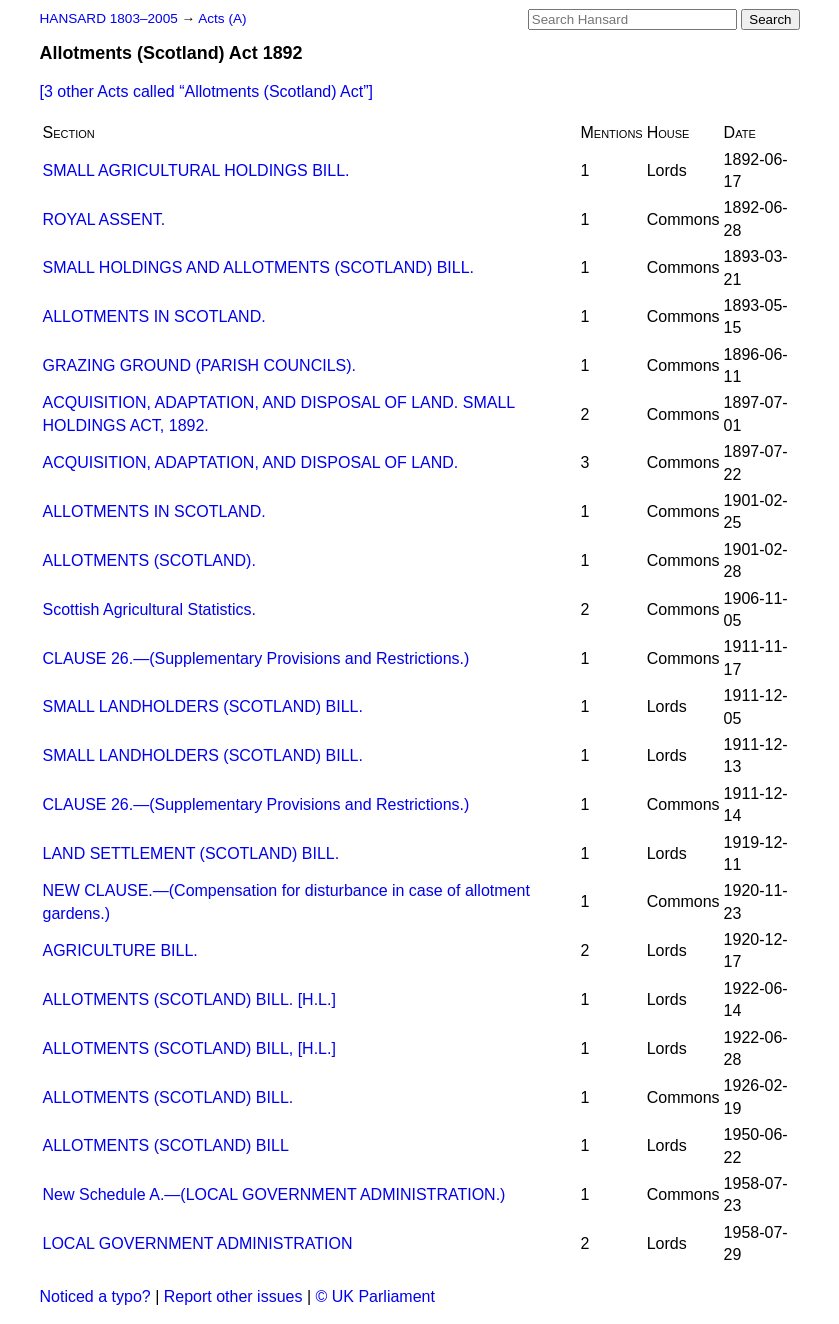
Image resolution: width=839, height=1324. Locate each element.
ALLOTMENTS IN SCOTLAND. (154, 316)
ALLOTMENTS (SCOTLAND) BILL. (168, 1097)
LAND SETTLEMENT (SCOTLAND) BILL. (191, 853)
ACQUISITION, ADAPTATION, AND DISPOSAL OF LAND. (251, 462)
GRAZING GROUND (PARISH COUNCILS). (200, 365)
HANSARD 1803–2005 (109, 18)
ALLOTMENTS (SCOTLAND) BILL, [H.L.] (189, 1048)
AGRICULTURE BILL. (120, 950)
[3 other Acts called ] (207, 91)
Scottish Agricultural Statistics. (149, 609)
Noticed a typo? (95, 1296)
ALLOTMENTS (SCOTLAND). (149, 560)
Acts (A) (222, 18)
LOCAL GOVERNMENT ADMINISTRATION (198, 1243)
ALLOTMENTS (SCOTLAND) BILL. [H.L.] (189, 999)
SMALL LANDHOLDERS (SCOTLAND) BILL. (203, 706)
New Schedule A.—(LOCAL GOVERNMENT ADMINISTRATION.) (274, 1194)
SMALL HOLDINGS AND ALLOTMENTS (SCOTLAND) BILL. (259, 267)
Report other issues (233, 1296)
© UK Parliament (375, 1296)
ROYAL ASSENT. (104, 219)
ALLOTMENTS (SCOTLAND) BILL (166, 1145)
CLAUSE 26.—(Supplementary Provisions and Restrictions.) (256, 658)
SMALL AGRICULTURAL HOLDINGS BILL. (196, 170)
